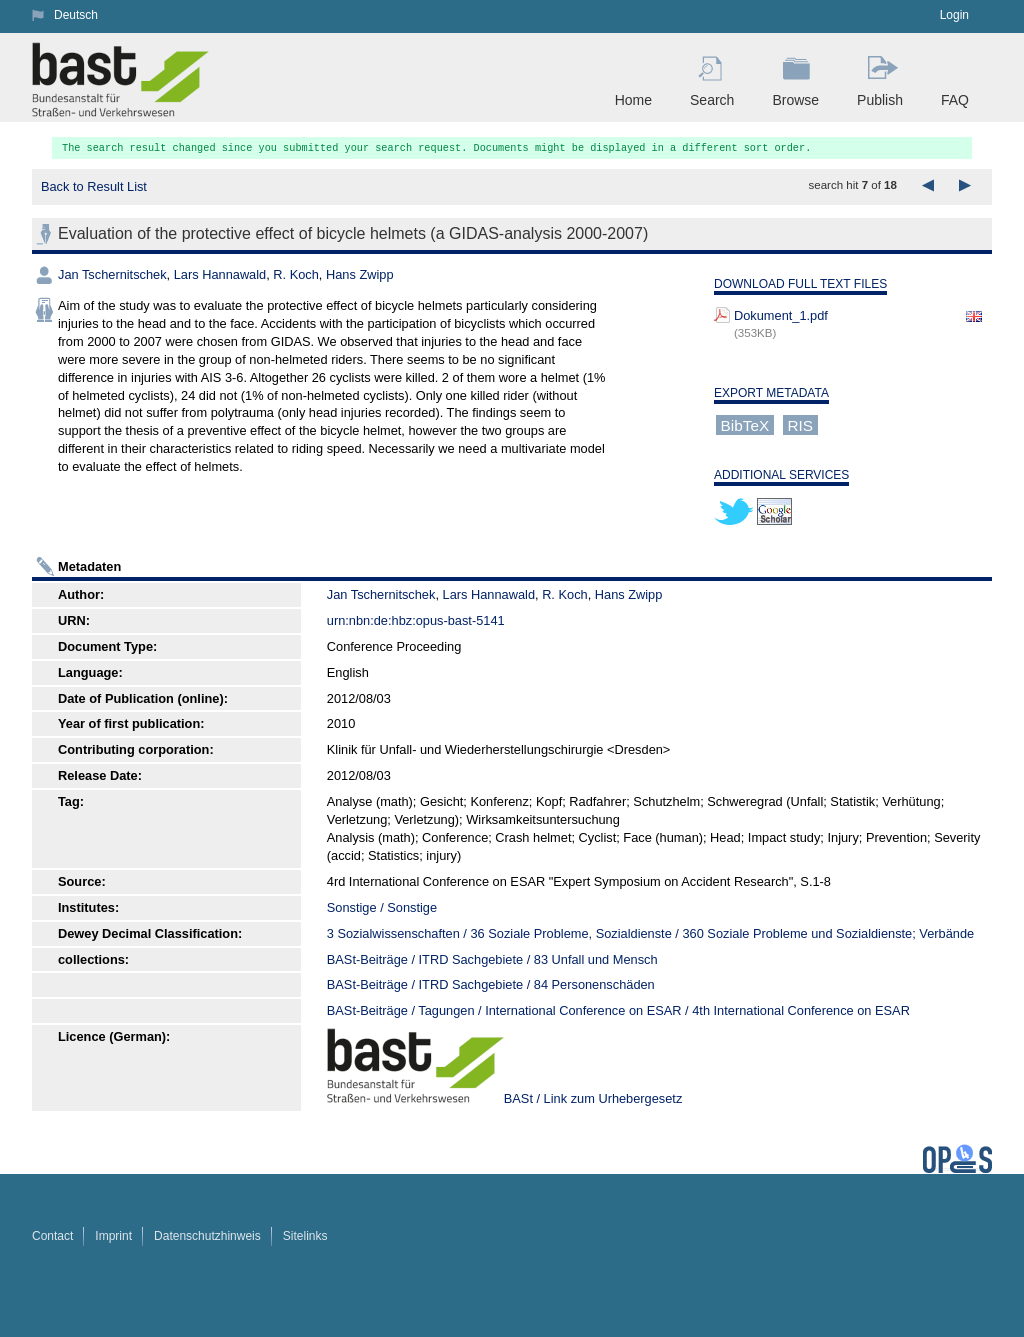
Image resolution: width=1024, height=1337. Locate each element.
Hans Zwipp (360, 274)
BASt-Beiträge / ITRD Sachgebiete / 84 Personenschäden (491, 984)
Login (954, 15)
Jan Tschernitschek (112, 274)
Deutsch (76, 15)
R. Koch (296, 274)
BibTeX (745, 424)
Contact (52, 1236)
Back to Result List (94, 186)
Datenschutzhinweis (207, 1236)
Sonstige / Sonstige (382, 907)
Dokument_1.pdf (781, 315)
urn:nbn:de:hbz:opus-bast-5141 (416, 620)
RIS (800, 424)
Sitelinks (305, 1236)
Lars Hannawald (220, 274)
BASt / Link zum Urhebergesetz (593, 1098)
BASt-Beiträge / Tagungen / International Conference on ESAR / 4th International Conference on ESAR (618, 1010)
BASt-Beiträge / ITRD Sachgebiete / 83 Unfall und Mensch (492, 959)
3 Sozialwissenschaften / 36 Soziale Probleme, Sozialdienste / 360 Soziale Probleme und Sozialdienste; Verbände (650, 933)
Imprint (113, 1236)
